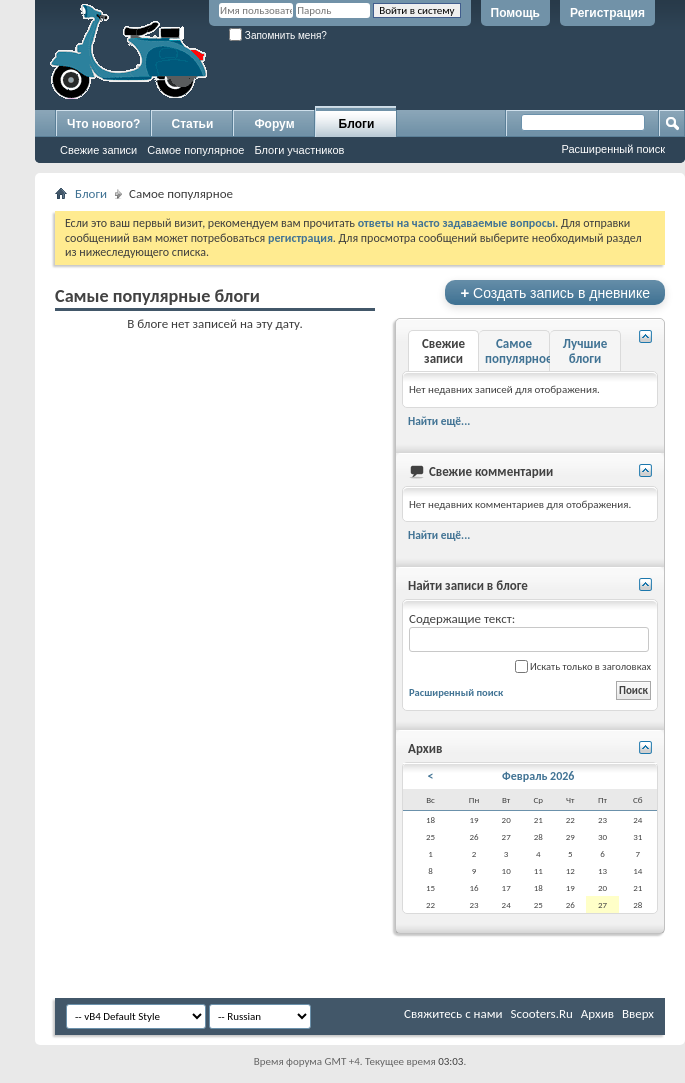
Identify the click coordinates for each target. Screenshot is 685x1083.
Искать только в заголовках (583, 666)
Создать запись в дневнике (555, 292)
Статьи (193, 124)
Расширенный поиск (613, 149)
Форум (274, 124)
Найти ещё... (439, 421)
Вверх (638, 1013)
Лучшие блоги (585, 351)
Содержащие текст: (529, 631)
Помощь (515, 13)
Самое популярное (195, 150)
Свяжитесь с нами (453, 1013)
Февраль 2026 (538, 776)
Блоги (357, 124)
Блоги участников (299, 150)
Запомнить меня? (278, 35)
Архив (597, 1013)
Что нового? (103, 124)
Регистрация (607, 13)
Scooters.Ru (542, 1013)
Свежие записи (98, 150)
